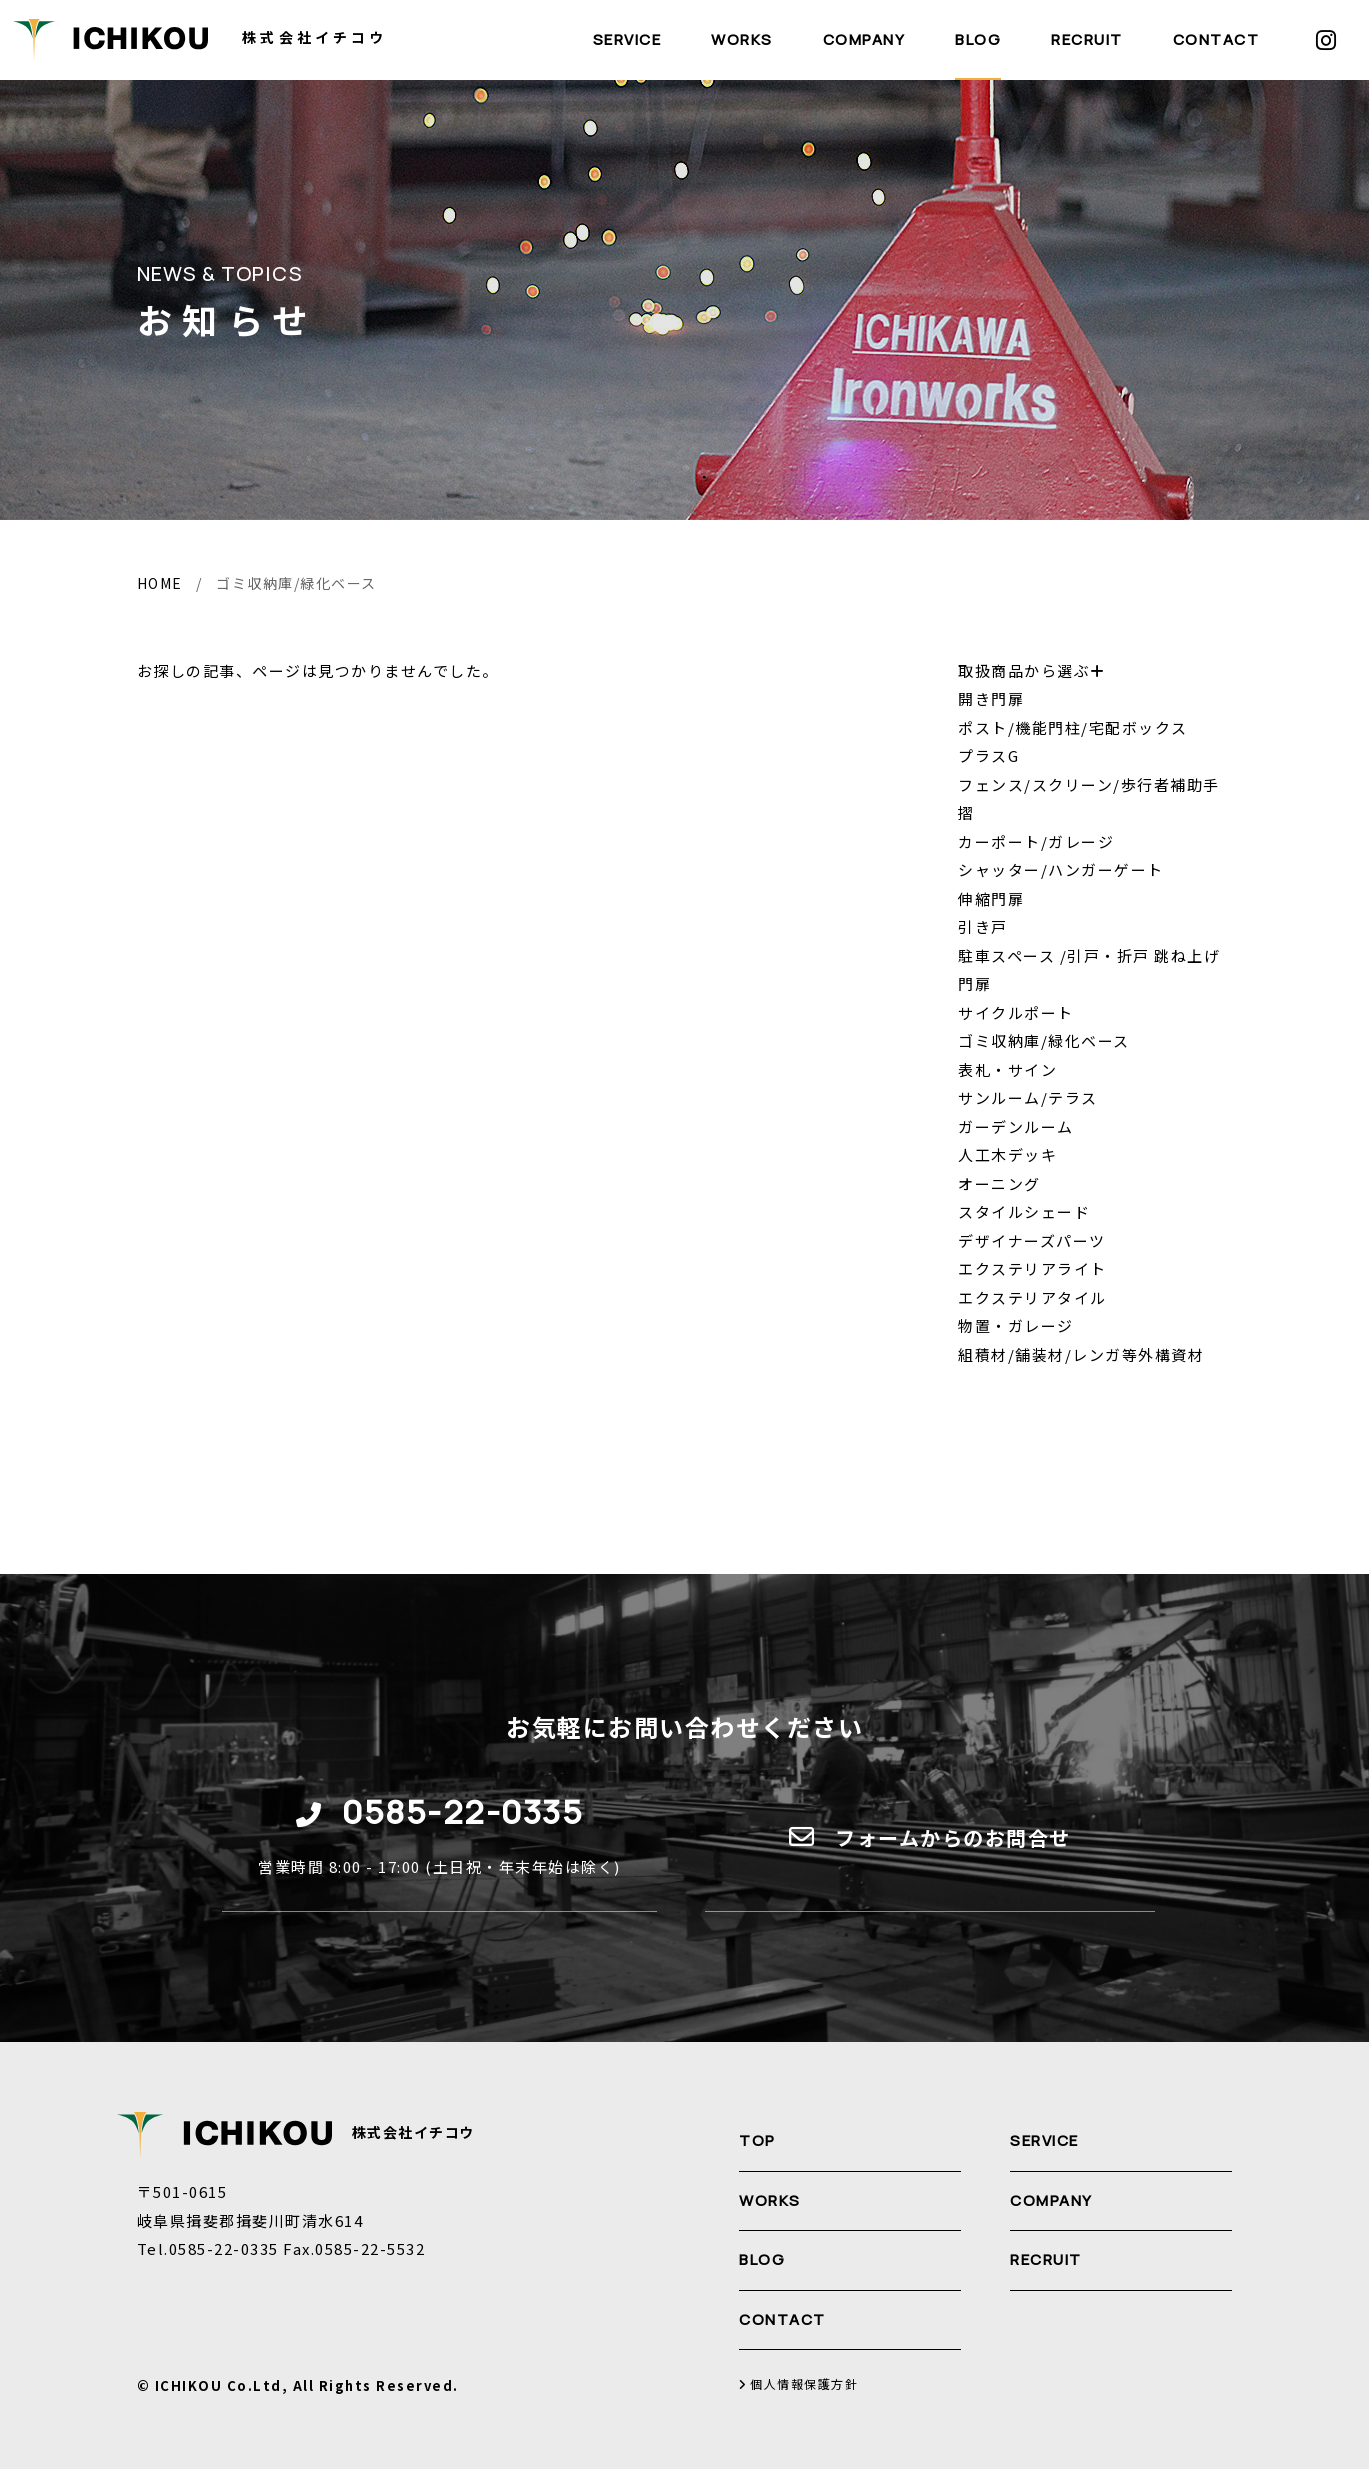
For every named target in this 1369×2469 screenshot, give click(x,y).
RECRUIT (1087, 39)
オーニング (999, 1183)
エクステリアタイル (1032, 1297)
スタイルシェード (1024, 1211)
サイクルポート (1016, 1012)
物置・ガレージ (1016, 1325)
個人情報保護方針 (798, 2384)
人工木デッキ (1007, 1154)
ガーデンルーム (1016, 1126)
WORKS (742, 39)
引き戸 (983, 926)
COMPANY (864, 39)
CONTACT (1216, 39)
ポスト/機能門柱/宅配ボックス (1073, 727)
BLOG (978, 39)
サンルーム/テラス (1028, 1097)
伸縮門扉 (991, 898)
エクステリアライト (1032, 1268)
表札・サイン (1007, 1069)
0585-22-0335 (462, 1811)
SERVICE (627, 39)
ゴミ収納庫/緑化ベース (1044, 1040)
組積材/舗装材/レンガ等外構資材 (1081, 1354)
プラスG (988, 755)
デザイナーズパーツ (1032, 1240)
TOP (757, 2140)
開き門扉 (991, 698)
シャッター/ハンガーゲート (1061, 869)
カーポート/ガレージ (1036, 841)
